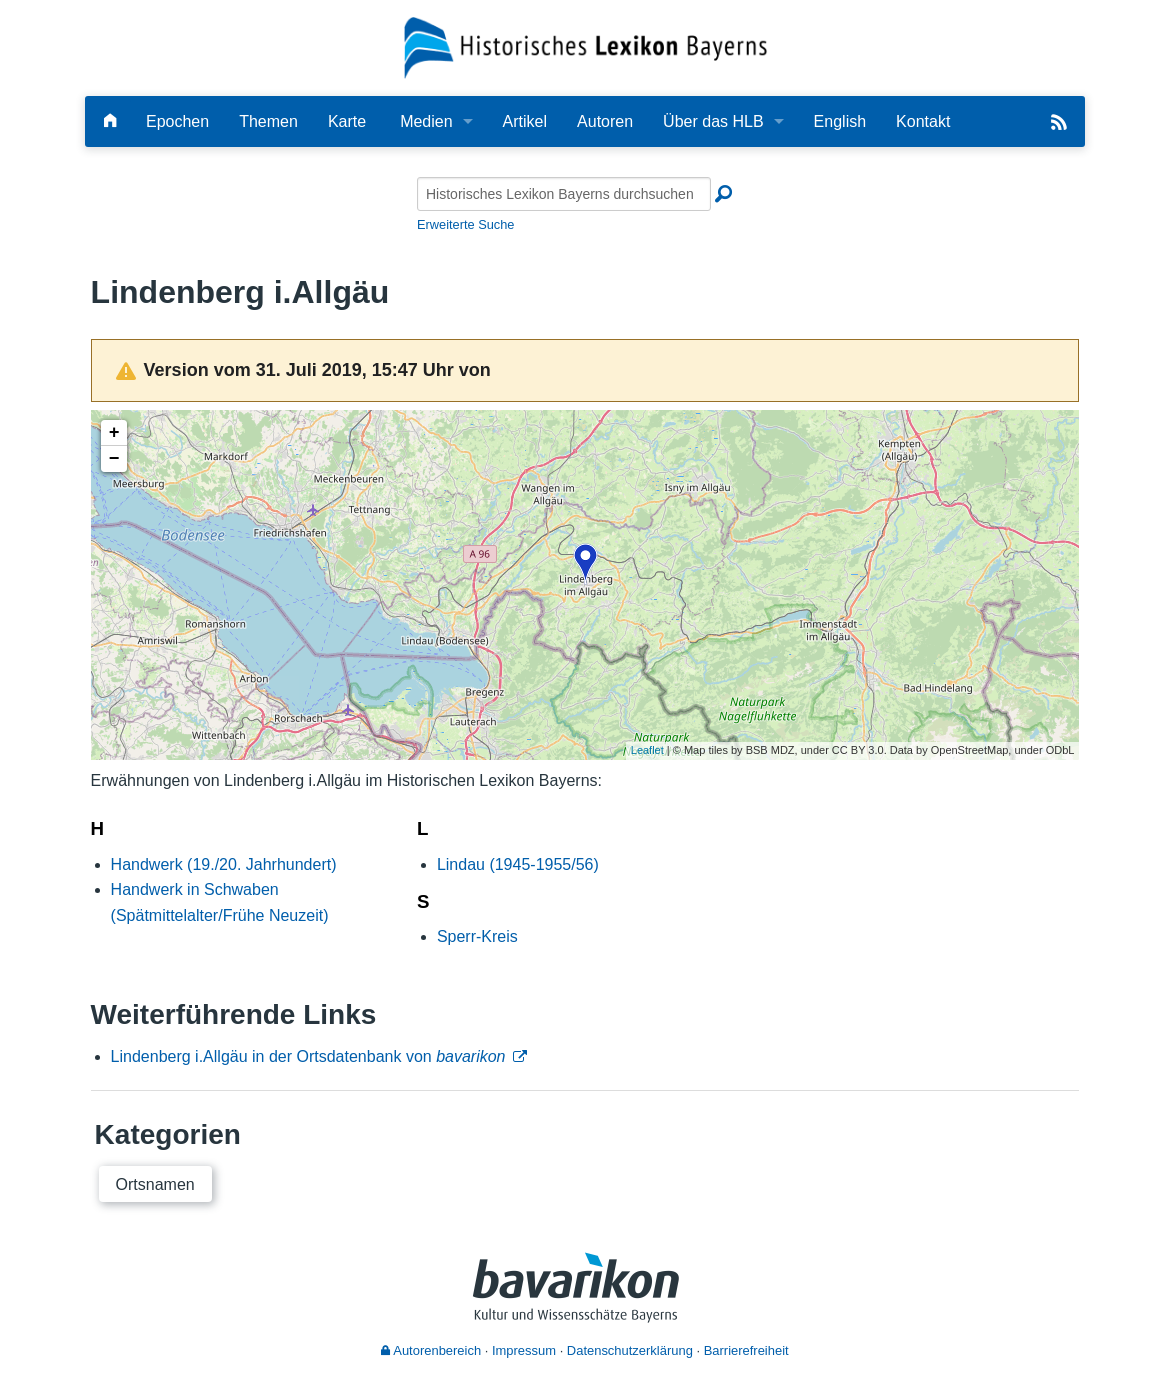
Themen (268, 121)
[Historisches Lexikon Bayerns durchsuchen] (564, 194)
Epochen (177, 121)
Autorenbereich (431, 1350)
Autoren (605, 121)
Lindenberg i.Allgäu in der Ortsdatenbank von (308, 1056)
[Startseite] (585, 46)
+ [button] (114, 433)
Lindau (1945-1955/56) (518, 864)
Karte (347, 121)
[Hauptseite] (110, 121)
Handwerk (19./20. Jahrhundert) (224, 864)
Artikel (525, 121)
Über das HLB (713, 121)
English (840, 121)
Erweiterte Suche (465, 224)
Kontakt (923, 121)
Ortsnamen (155, 1184)
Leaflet (647, 750)
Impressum (524, 1350)
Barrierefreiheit (746, 1350)
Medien (426, 121)
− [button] (114, 459)
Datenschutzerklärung (630, 1350)
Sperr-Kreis (477, 936)
